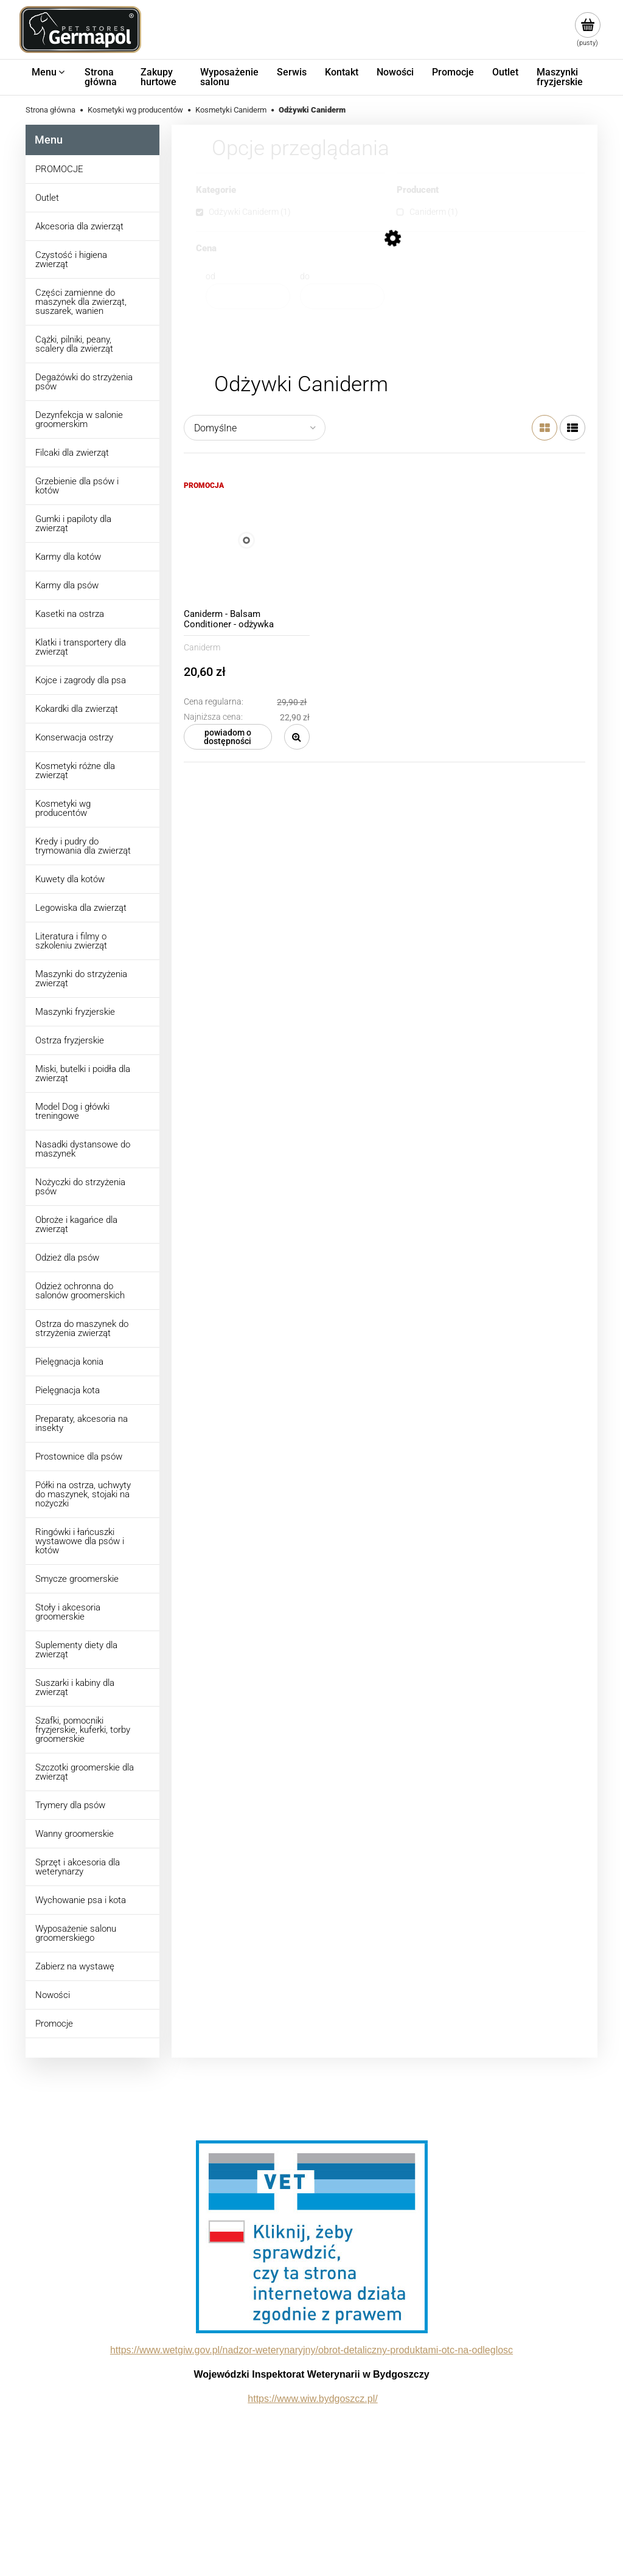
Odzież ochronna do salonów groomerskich (80, 1291)
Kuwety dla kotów (70, 879)
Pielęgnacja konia (69, 1361)
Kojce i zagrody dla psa (80, 680)
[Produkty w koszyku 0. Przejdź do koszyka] (587, 29)
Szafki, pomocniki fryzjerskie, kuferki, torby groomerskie (82, 1729)
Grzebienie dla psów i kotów (77, 486)
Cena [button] (206, 249)
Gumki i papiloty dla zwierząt (73, 523)
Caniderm (202, 647)
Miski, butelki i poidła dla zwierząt (82, 1073)
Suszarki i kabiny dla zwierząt (74, 1687)
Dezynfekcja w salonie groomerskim (79, 419)
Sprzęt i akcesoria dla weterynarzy (77, 1867)
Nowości (52, 1994)
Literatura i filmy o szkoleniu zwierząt (71, 941)
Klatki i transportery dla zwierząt (80, 647)
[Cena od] (248, 296)
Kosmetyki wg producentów (63, 808)
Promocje (54, 2023)
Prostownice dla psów (78, 1456)
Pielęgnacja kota (67, 1390)
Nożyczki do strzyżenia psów (80, 1187)
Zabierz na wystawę (74, 1966)
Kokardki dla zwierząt (76, 708)
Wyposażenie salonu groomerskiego (75, 1933)
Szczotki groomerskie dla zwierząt (84, 1772)
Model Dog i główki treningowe (72, 1111)
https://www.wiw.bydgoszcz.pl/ (312, 2398)
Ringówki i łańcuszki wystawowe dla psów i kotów (79, 1541)
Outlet (47, 197)
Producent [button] (418, 190)
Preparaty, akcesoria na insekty (81, 1423)
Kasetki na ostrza (69, 613)
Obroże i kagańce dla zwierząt (76, 1224)
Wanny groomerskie (74, 1833)
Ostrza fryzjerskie (69, 1040)
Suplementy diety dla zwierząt (76, 1650)
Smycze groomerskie (77, 1578)
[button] (297, 737)
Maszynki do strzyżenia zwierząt (81, 979)
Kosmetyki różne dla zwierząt (75, 771)
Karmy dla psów (67, 585)
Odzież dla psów (67, 1257)
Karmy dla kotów (68, 556)
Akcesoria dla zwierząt (79, 226)
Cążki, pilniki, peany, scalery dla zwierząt (74, 344)
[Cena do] (342, 296)
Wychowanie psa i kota (80, 1900)
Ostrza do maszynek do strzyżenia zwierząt (81, 1328)
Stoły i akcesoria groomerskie (67, 1612)
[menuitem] (49, 72)
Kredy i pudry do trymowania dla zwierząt (83, 846)
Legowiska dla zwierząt (81, 907)
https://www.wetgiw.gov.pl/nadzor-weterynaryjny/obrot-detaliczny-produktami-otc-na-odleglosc (311, 2350)
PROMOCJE (59, 169)
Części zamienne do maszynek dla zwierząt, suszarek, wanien (81, 301)
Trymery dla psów (70, 1805)
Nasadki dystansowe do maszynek (82, 1149)
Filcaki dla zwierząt (72, 452)
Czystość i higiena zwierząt (71, 259)
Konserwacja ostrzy (74, 737)
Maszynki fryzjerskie (75, 1011)
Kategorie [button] (216, 190)
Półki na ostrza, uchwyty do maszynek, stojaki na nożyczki (83, 1494)
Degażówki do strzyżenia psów (84, 382)
